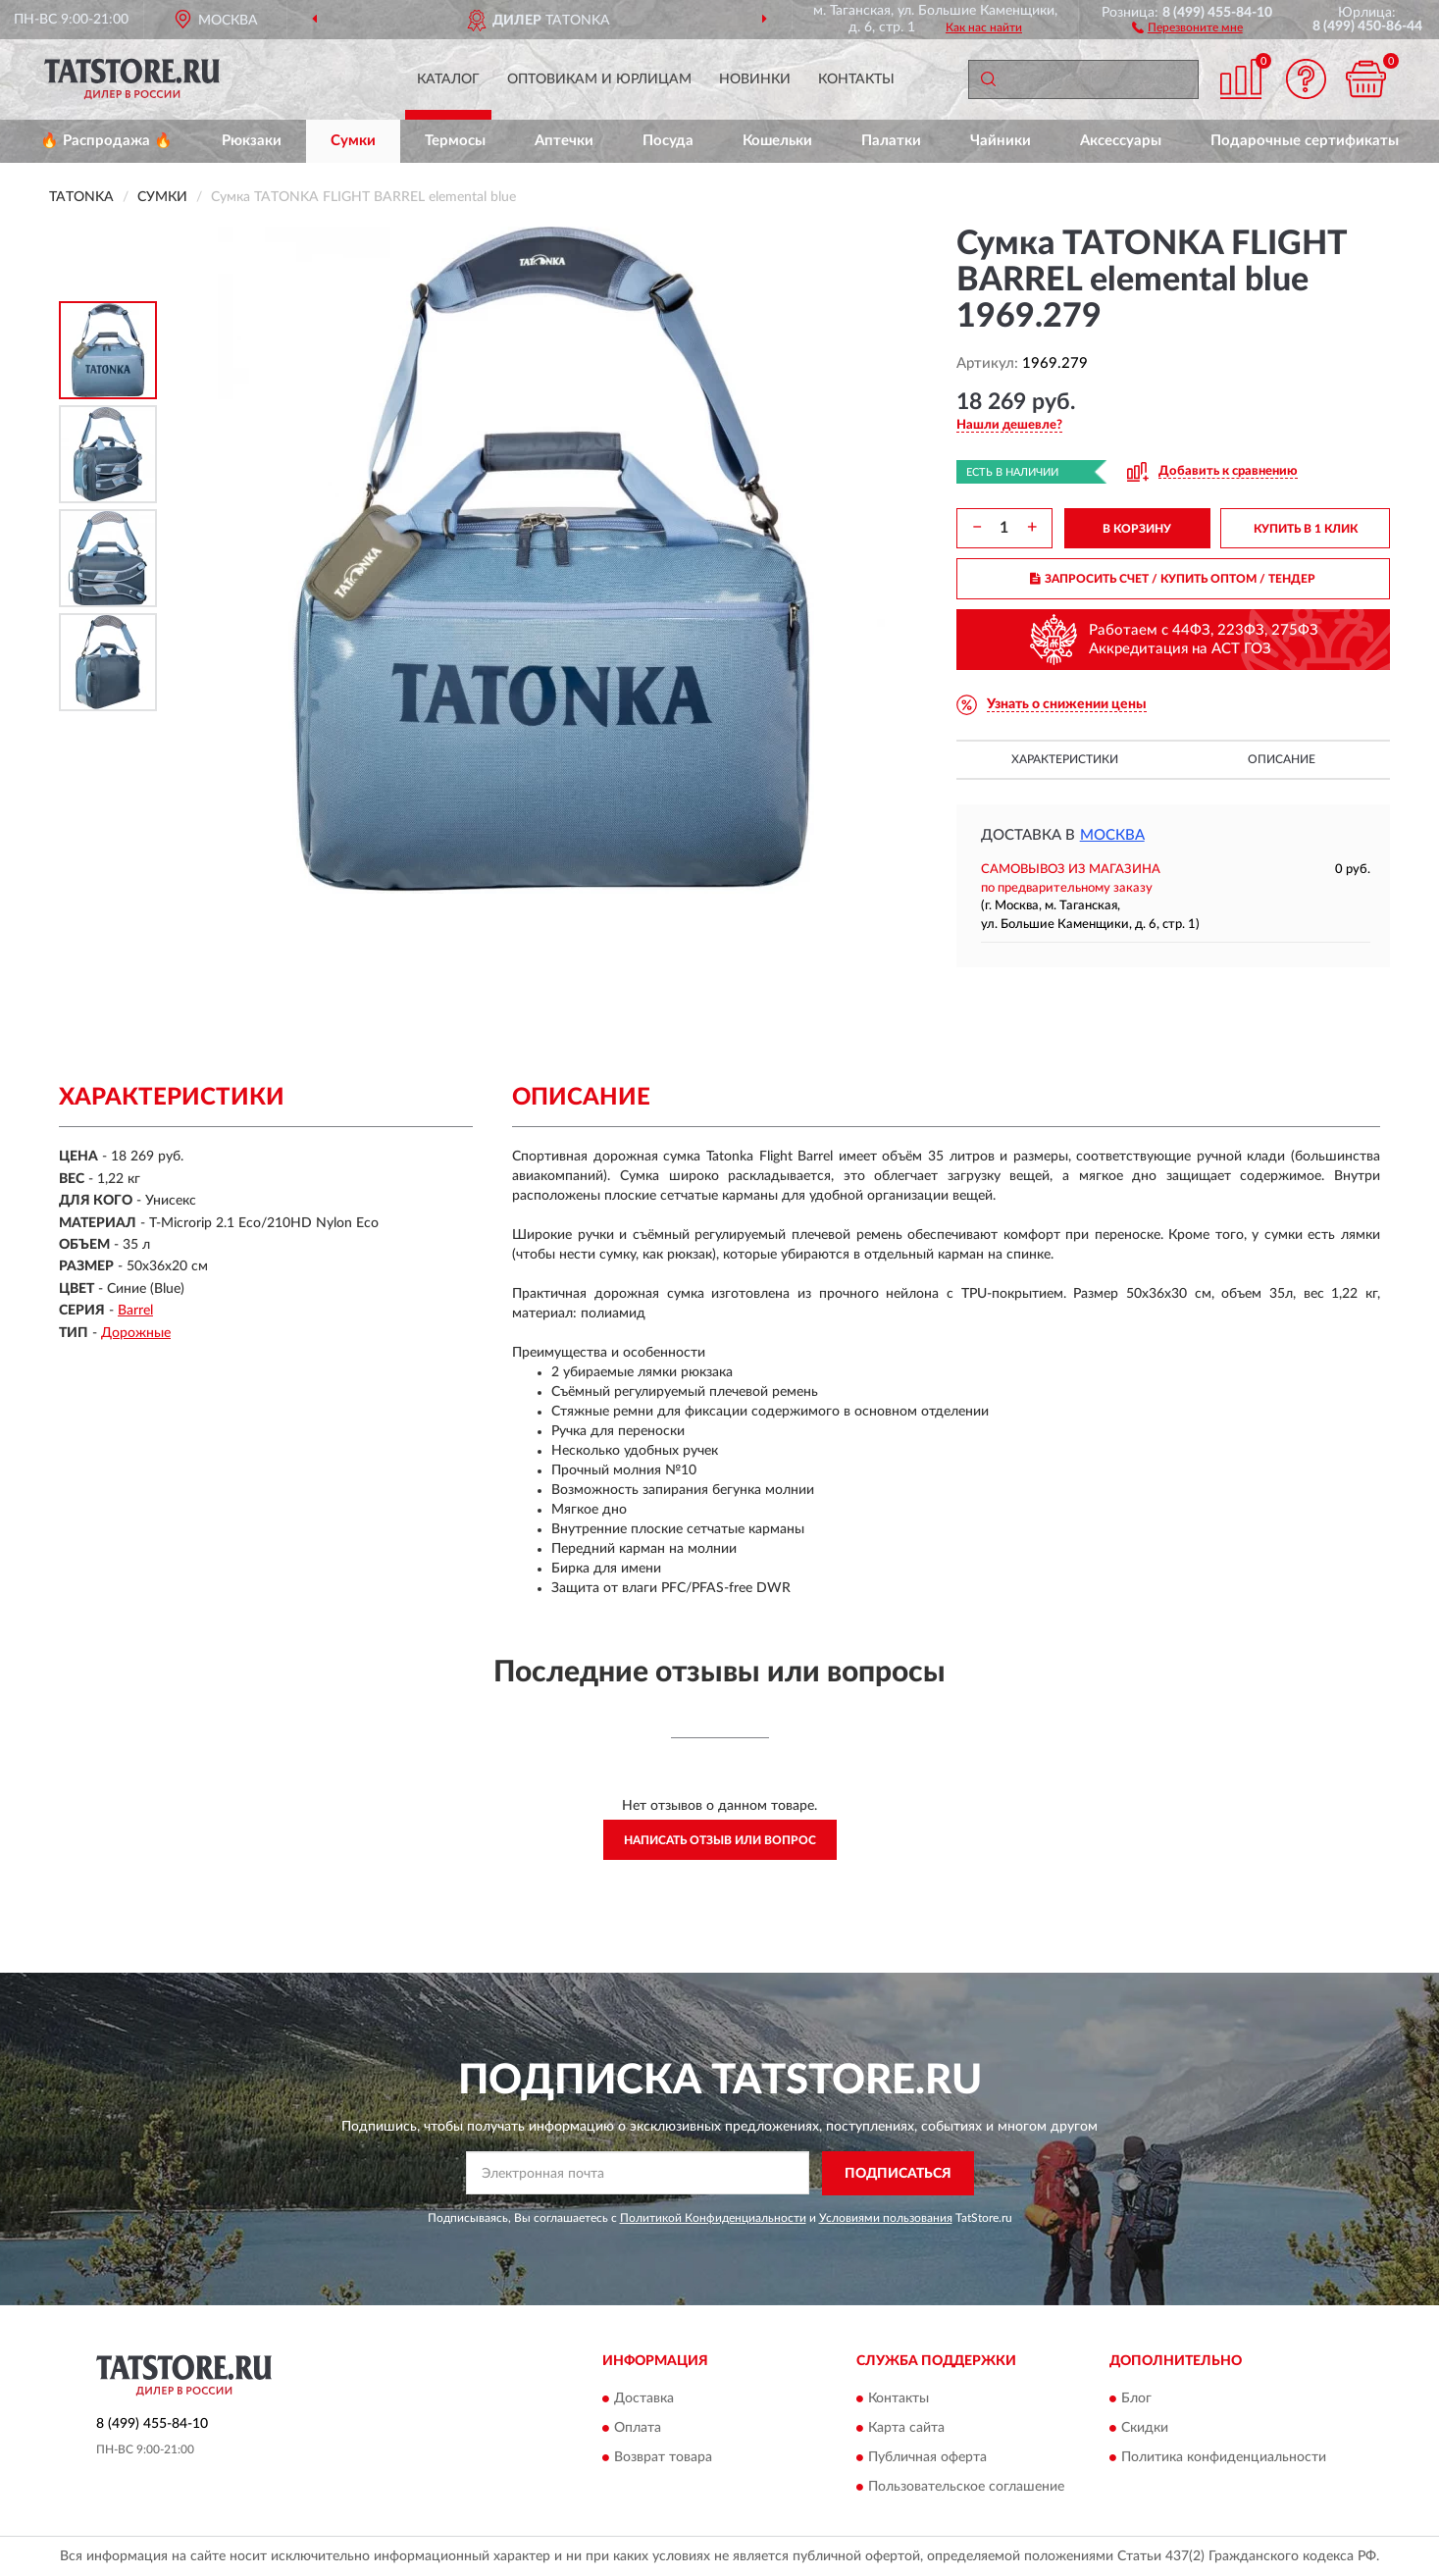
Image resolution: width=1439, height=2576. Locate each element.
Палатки (891, 140)
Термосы (455, 140)
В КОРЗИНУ (1137, 529)
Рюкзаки (252, 140)
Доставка (644, 2399)
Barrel (135, 1310)
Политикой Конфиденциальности (713, 2218)
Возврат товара (663, 2458)
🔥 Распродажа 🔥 (106, 140)
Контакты (856, 79)
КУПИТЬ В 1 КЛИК (1306, 529)
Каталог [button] (448, 79)
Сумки (353, 140)
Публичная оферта (927, 2458)
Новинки (755, 79)
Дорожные (136, 1333)
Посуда (668, 140)
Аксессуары (1120, 140)
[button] (1187, 26)
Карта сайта (906, 2429)
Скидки (1144, 2429)
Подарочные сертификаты (1304, 140)
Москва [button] (1112, 835)
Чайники (1000, 140)
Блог (1136, 2399)
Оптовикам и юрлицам (599, 79)
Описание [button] (1281, 759)
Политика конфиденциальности (1223, 2458)
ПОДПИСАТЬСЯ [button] (898, 2174)
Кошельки (777, 140)
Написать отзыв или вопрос (720, 1840)
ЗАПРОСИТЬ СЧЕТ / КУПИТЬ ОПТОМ (1172, 579)
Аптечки (564, 140)
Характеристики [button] (1064, 759)
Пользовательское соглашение (966, 2488)
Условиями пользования (885, 2218)
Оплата (637, 2429)
